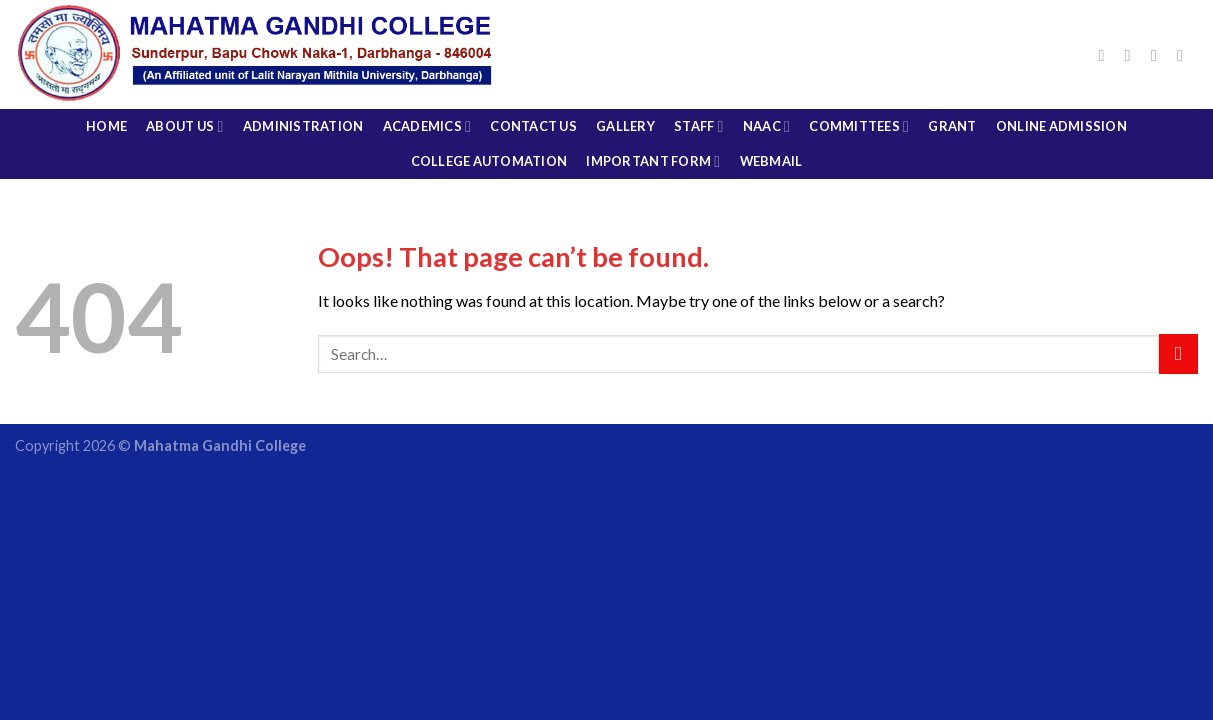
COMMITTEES (859, 126)
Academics (427, 126)
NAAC (766, 126)
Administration (303, 126)
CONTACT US (533, 126)
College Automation (489, 161)
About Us (184, 126)
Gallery (625, 126)
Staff (699, 126)
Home (106, 126)
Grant (952, 126)
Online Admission (1061, 126)
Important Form (653, 161)
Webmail (771, 161)
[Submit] (1178, 353)
